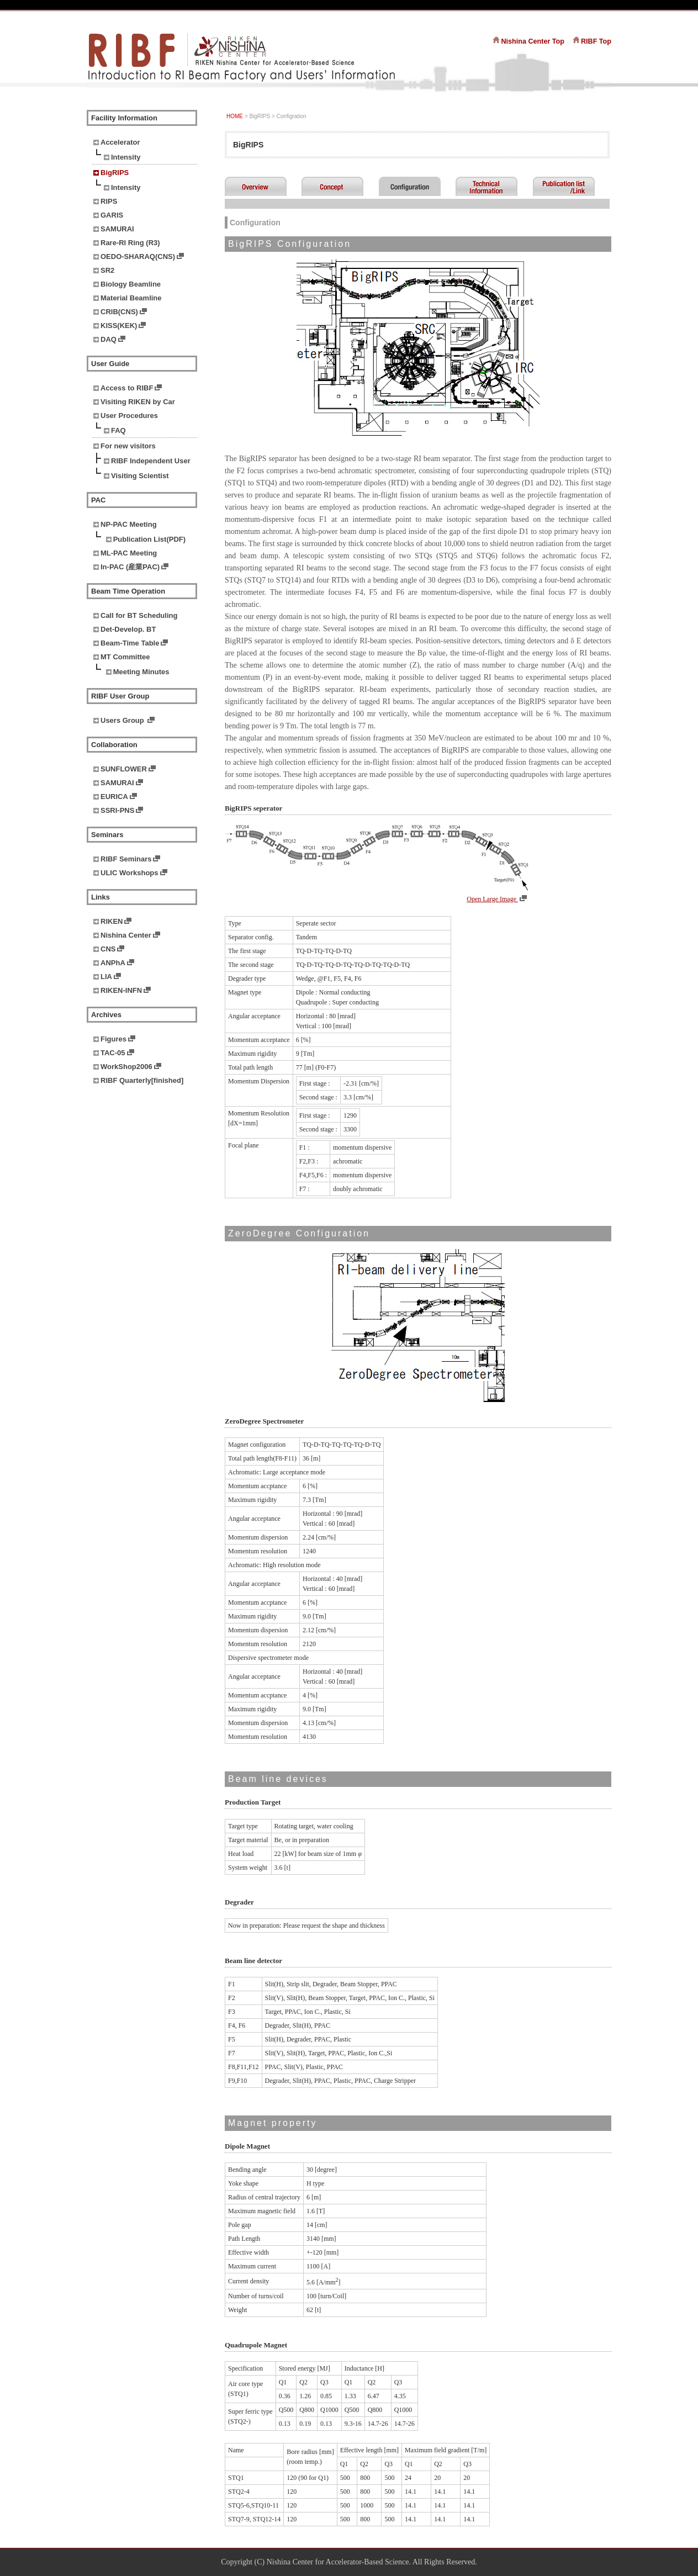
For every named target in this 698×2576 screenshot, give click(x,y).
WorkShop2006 (126, 1066)
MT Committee (125, 657)
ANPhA (113, 963)
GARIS (112, 215)
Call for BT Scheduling (139, 615)
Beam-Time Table (130, 643)
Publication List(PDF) (149, 539)
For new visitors (128, 446)
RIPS (109, 201)
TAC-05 (113, 1053)
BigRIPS (115, 172)
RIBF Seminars (126, 859)
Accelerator (120, 142)
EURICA (114, 796)
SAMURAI (117, 229)
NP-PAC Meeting (129, 524)
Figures (113, 1039)
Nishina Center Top (532, 41)
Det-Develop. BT (128, 629)
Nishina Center (126, 935)
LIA (106, 976)
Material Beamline (131, 298)
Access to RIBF (127, 388)
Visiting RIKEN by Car (138, 402)
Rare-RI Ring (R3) (130, 243)
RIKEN (112, 921)
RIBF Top (596, 41)
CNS (108, 949)
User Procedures (129, 415)
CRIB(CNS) (119, 312)
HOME (234, 116)
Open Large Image (492, 899)
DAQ (109, 339)
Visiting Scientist (140, 476)
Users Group (123, 720)
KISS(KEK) (119, 325)
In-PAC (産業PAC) (130, 567)
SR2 (107, 270)
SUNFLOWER (124, 769)
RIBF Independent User (151, 461)
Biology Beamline (131, 284)
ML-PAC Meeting (129, 553)
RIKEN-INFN (121, 990)
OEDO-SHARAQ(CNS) (138, 256)
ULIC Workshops (129, 873)
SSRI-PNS (117, 810)
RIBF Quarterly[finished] (142, 1080)
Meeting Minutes (141, 672)
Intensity (125, 157)
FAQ (118, 430)
